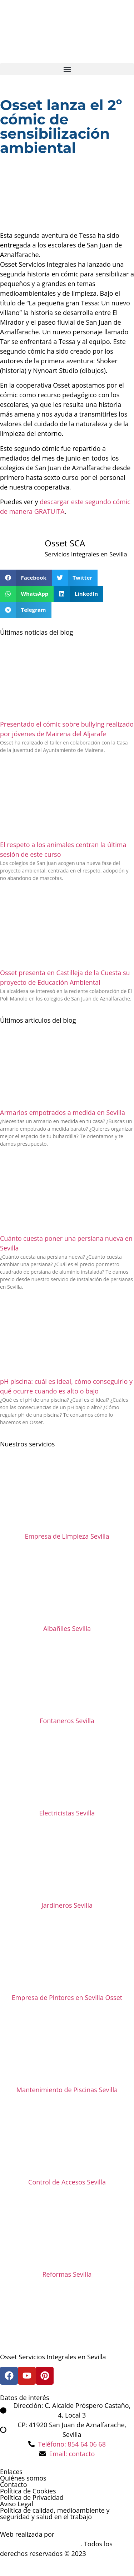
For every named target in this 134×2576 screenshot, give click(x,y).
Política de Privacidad (32, 2497)
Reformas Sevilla (67, 2274)
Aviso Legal (16, 2503)
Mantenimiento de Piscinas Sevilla (67, 2089)
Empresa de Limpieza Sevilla (67, 1536)
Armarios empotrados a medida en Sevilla (62, 1112)
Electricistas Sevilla (67, 1813)
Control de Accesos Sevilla (67, 2182)
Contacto (13, 2484)
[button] (67, 69)
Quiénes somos (23, 2478)
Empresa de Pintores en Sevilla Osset (67, 1997)
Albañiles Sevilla (67, 1628)
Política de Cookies (28, 2491)
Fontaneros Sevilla (67, 1720)
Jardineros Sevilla (67, 1905)
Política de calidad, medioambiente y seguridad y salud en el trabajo (55, 2513)
